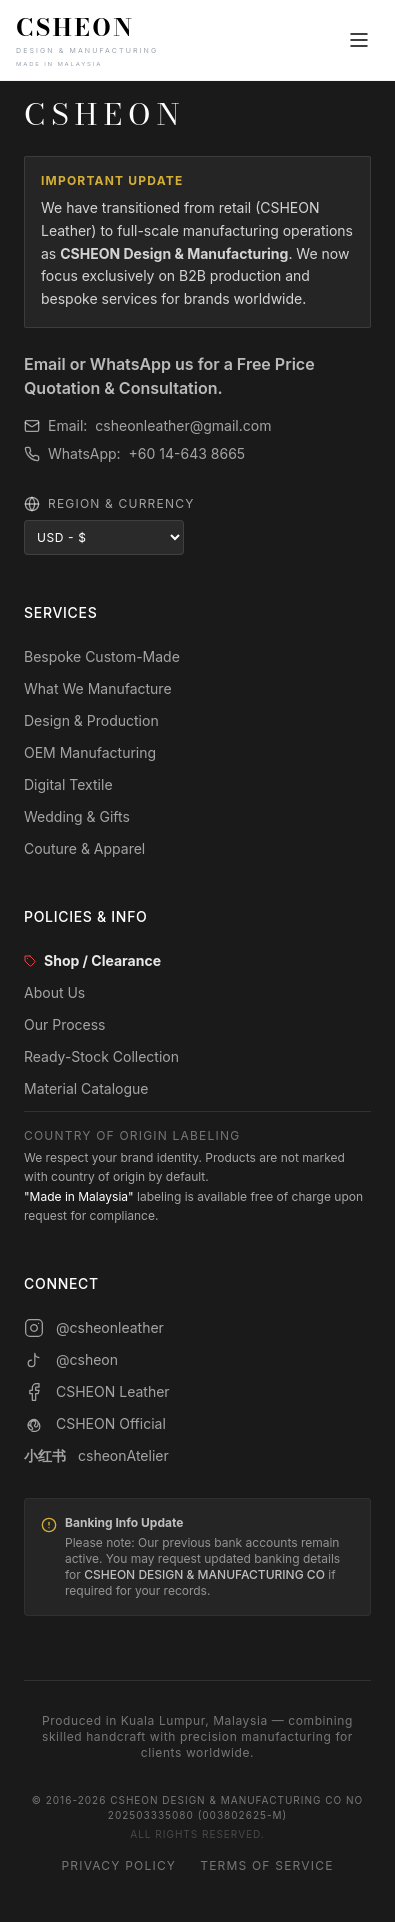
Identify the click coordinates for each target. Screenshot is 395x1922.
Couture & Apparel (84, 848)
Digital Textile (68, 784)
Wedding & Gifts (77, 816)
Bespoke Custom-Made (102, 656)
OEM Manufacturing (90, 752)
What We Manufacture (98, 688)
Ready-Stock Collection (101, 1056)
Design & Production (91, 720)
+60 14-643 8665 (187, 453)
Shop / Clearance (92, 960)
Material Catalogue (86, 1088)
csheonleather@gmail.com (183, 425)
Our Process (65, 1024)
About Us (54, 992)
